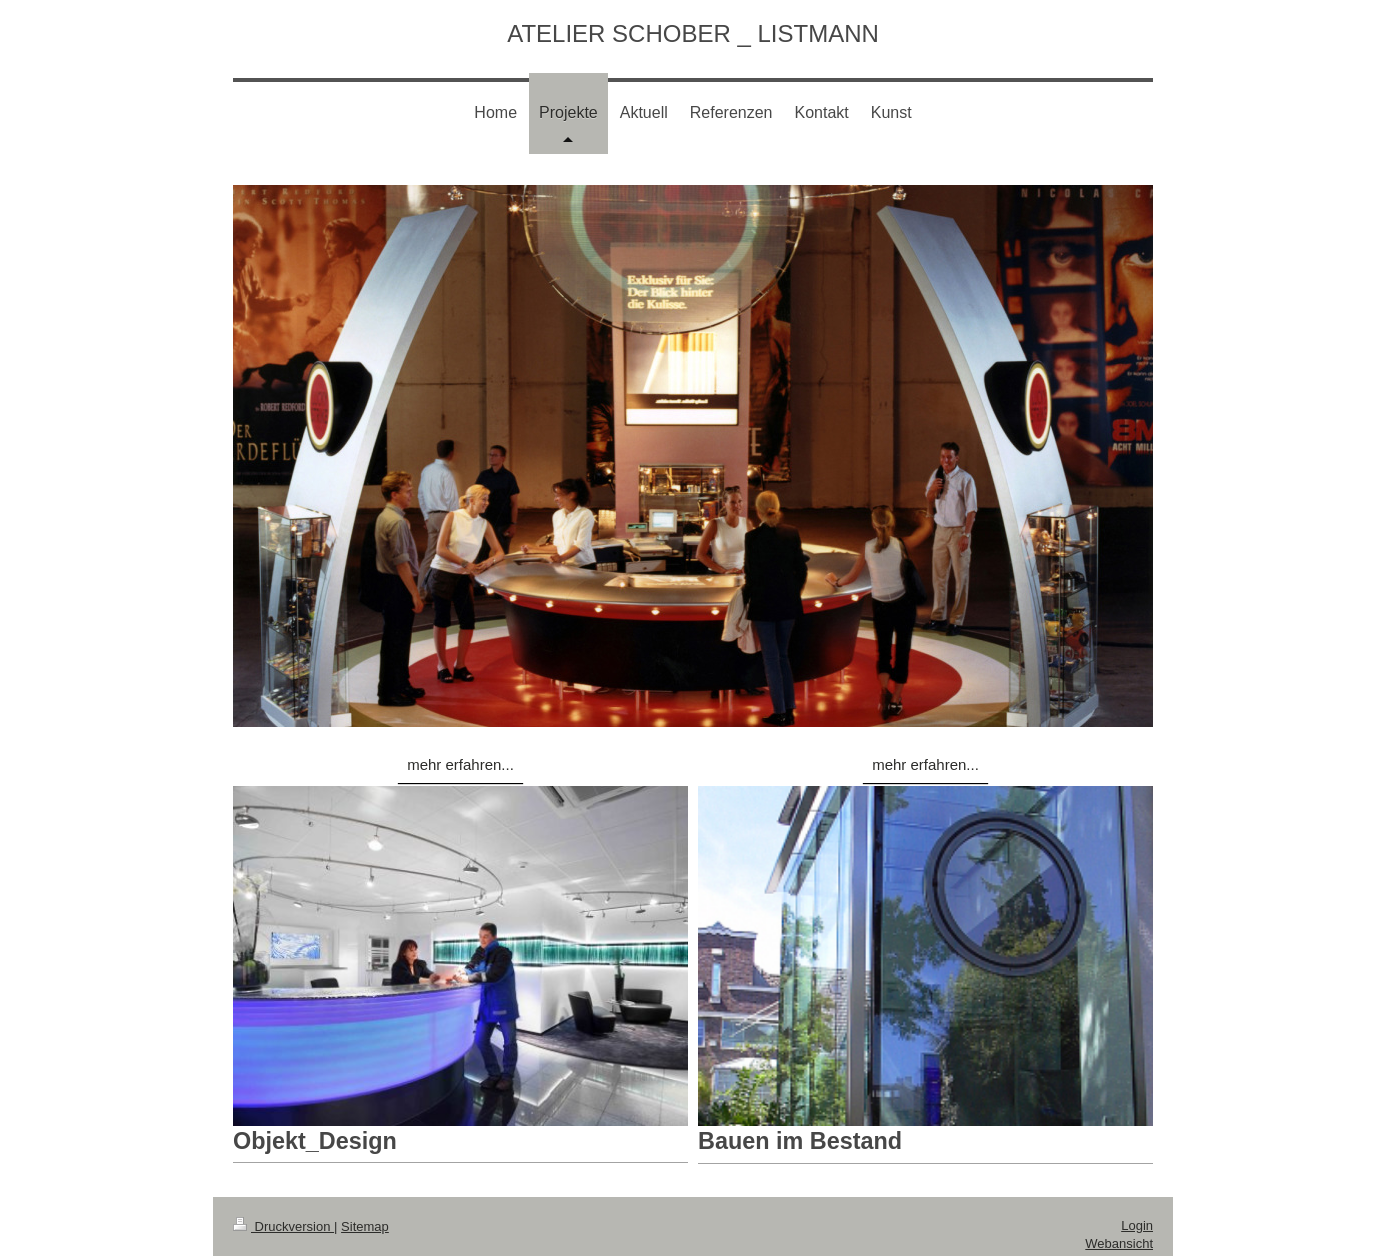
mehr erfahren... (460, 764)
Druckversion (283, 1226)
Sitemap (365, 1226)
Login (1137, 1225)
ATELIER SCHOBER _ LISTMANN (693, 33)
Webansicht (1119, 1243)
